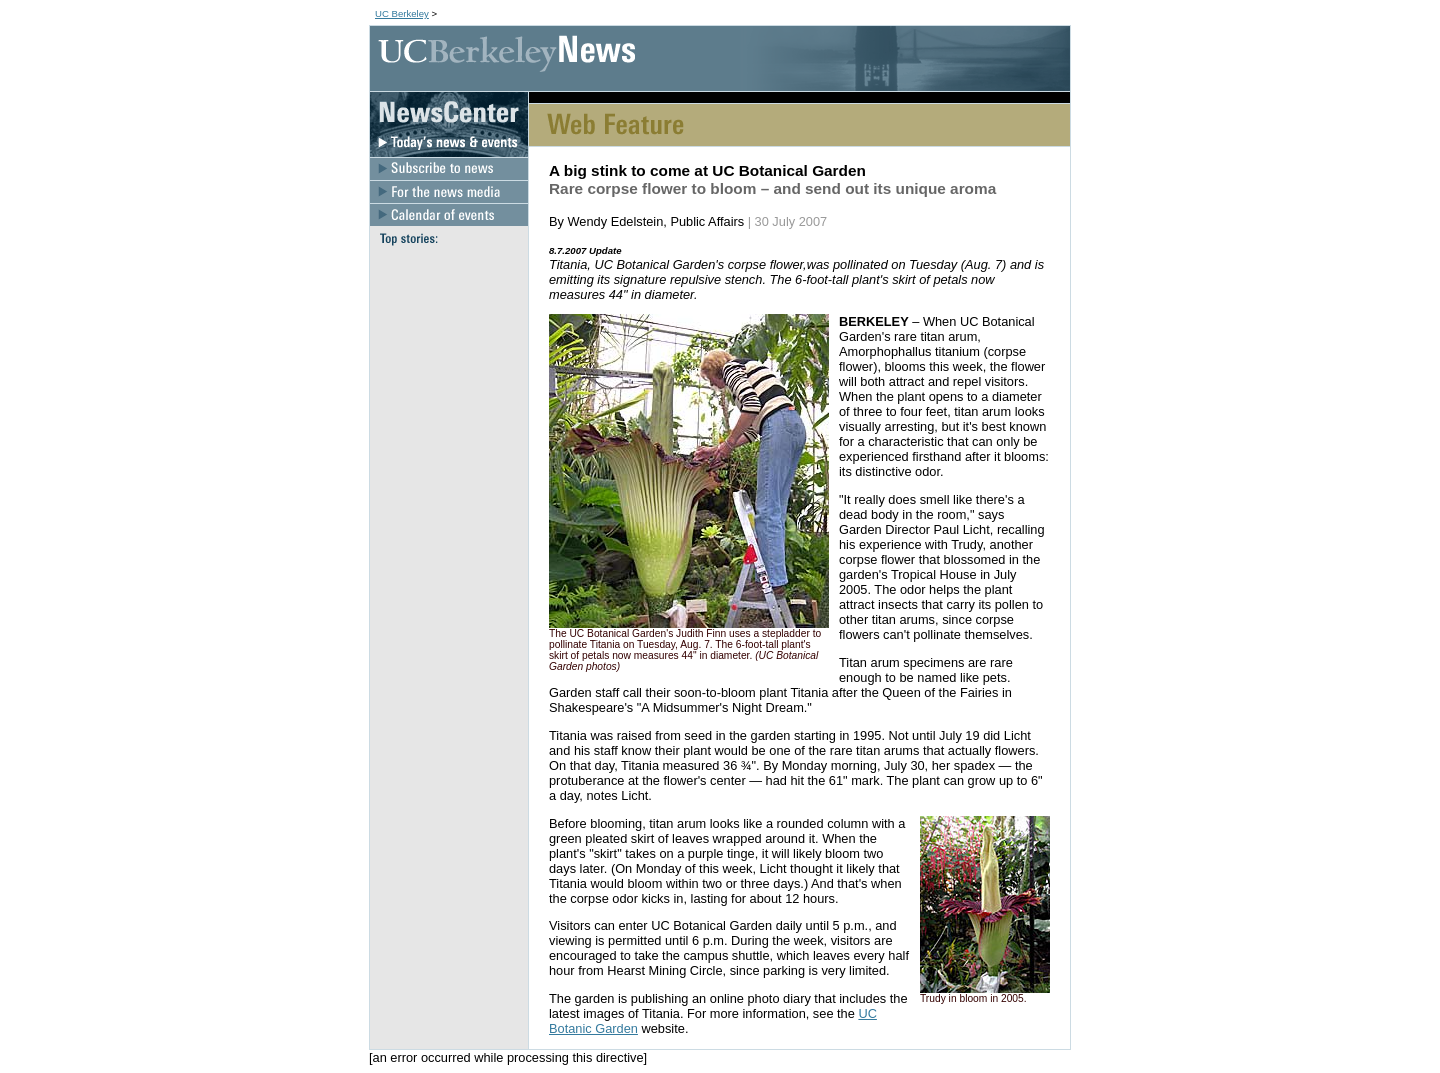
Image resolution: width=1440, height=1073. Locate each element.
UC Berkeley (402, 13)
